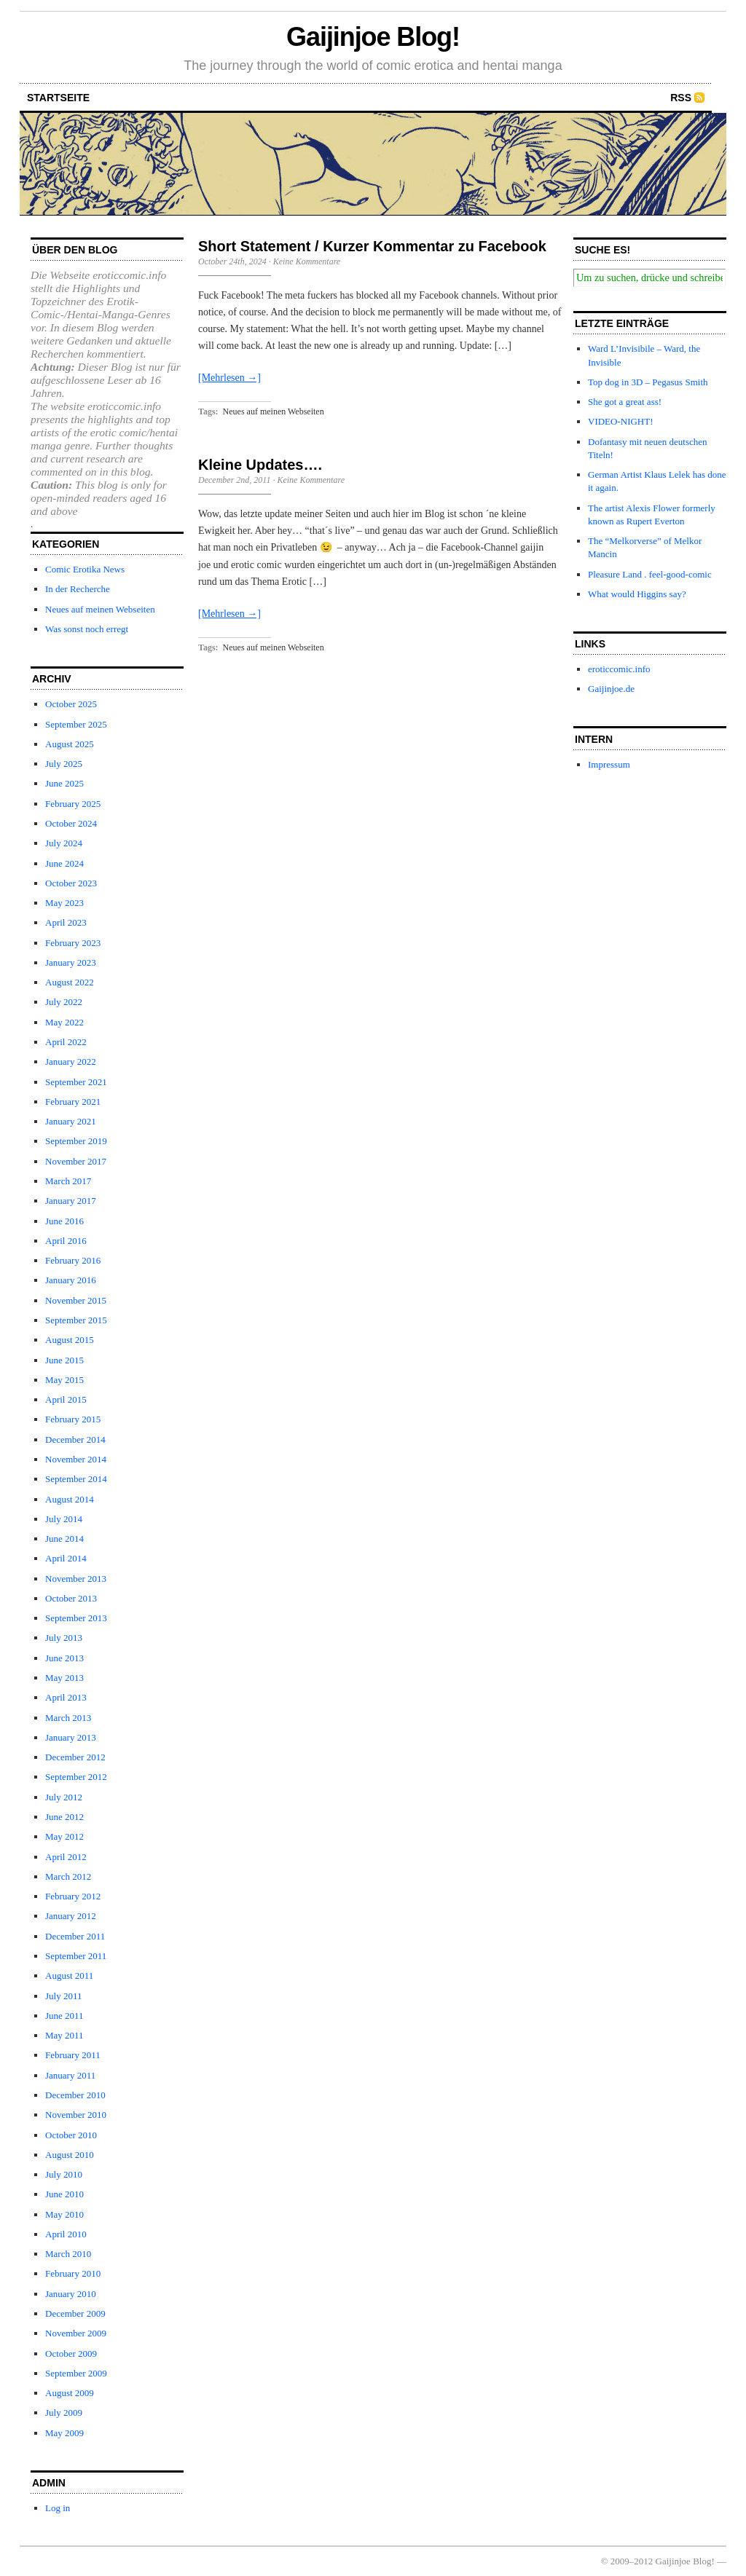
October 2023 (71, 883)
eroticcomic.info (619, 668)
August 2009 (69, 2392)
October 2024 (71, 823)
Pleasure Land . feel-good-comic (650, 574)
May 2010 (64, 2214)
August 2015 (69, 1339)
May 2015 (64, 1379)
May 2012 (64, 1836)
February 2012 (73, 1896)
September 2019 (76, 1140)
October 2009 (71, 2353)
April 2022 (66, 1041)
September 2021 (76, 1081)
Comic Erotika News (85, 569)
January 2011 (70, 2075)
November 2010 (75, 2114)
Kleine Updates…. (260, 465)
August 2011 (69, 1975)
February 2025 (73, 803)
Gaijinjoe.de (611, 688)
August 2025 (69, 743)
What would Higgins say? (637, 593)
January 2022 (70, 1061)
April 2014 (66, 1558)
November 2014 (75, 1459)
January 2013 (70, 1737)
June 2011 (64, 2015)
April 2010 (66, 2234)
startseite (58, 97)
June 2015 (64, 1360)
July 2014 (63, 1518)
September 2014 (76, 1478)
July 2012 (63, 1797)
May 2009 (64, 2432)
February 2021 (73, 1101)
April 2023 (66, 922)
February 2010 (73, 2273)
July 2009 (63, 2412)
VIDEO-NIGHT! (620, 421)
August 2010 (69, 2154)
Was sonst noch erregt (86, 628)
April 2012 (66, 1856)
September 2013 (76, 1617)
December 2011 (75, 1936)
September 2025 (76, 724)
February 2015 (73, 1419)
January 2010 (70, 2293)
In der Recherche (77, 588)
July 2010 (63, 2174)
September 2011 (75, 1955)
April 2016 (66, 1240)
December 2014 (75, 1439)
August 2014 (69, 1499)
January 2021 (70, 1121)
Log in (57, 2507)
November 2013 (75, 1578)
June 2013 (64, 1658)
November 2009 (75, 2333)
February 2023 (73, 942)
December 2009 (75, 2313)
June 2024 (64, 863)
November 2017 (75, 1161)
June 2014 (64, 1538)
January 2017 (70, 1200)
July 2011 (63, 1995)
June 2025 (64, 783)
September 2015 (76, 1320)
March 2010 (68, 2253)
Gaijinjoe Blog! (373, 37)
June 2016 (64, 1221)
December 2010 (75, 2094)
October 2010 (71, 2135)
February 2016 (73, 1260)
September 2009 (76, 2373)
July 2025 (63, 763)
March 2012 (68, 1876)
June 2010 (64, 2194)
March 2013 (68, 1717)
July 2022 (63, 1001)
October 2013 (71, 1598)
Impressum (609, 764)
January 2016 (70, 1280)
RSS (680, 97)
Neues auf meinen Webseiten (100, 609)
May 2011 (64, 2035)
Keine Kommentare (307, 261)
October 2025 (71, 703)
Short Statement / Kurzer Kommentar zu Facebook (372, 246)
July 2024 (63, 843)
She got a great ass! (624, 401)
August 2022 (69, 982)
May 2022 (64, 1022)
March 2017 (68, 1180)
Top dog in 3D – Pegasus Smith (648, 382)
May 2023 (64, 902)
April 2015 (66, 1399)
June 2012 (64, 1816)
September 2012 (76, 1776)
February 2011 (73, 2054)
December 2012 (75, 1757)
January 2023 (70, 962)
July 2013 (63, 1637)
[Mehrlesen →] (229, 377)
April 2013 (66, 1697)
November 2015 (75, 1300)
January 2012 (70, 1915)
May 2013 (64, 1677)
